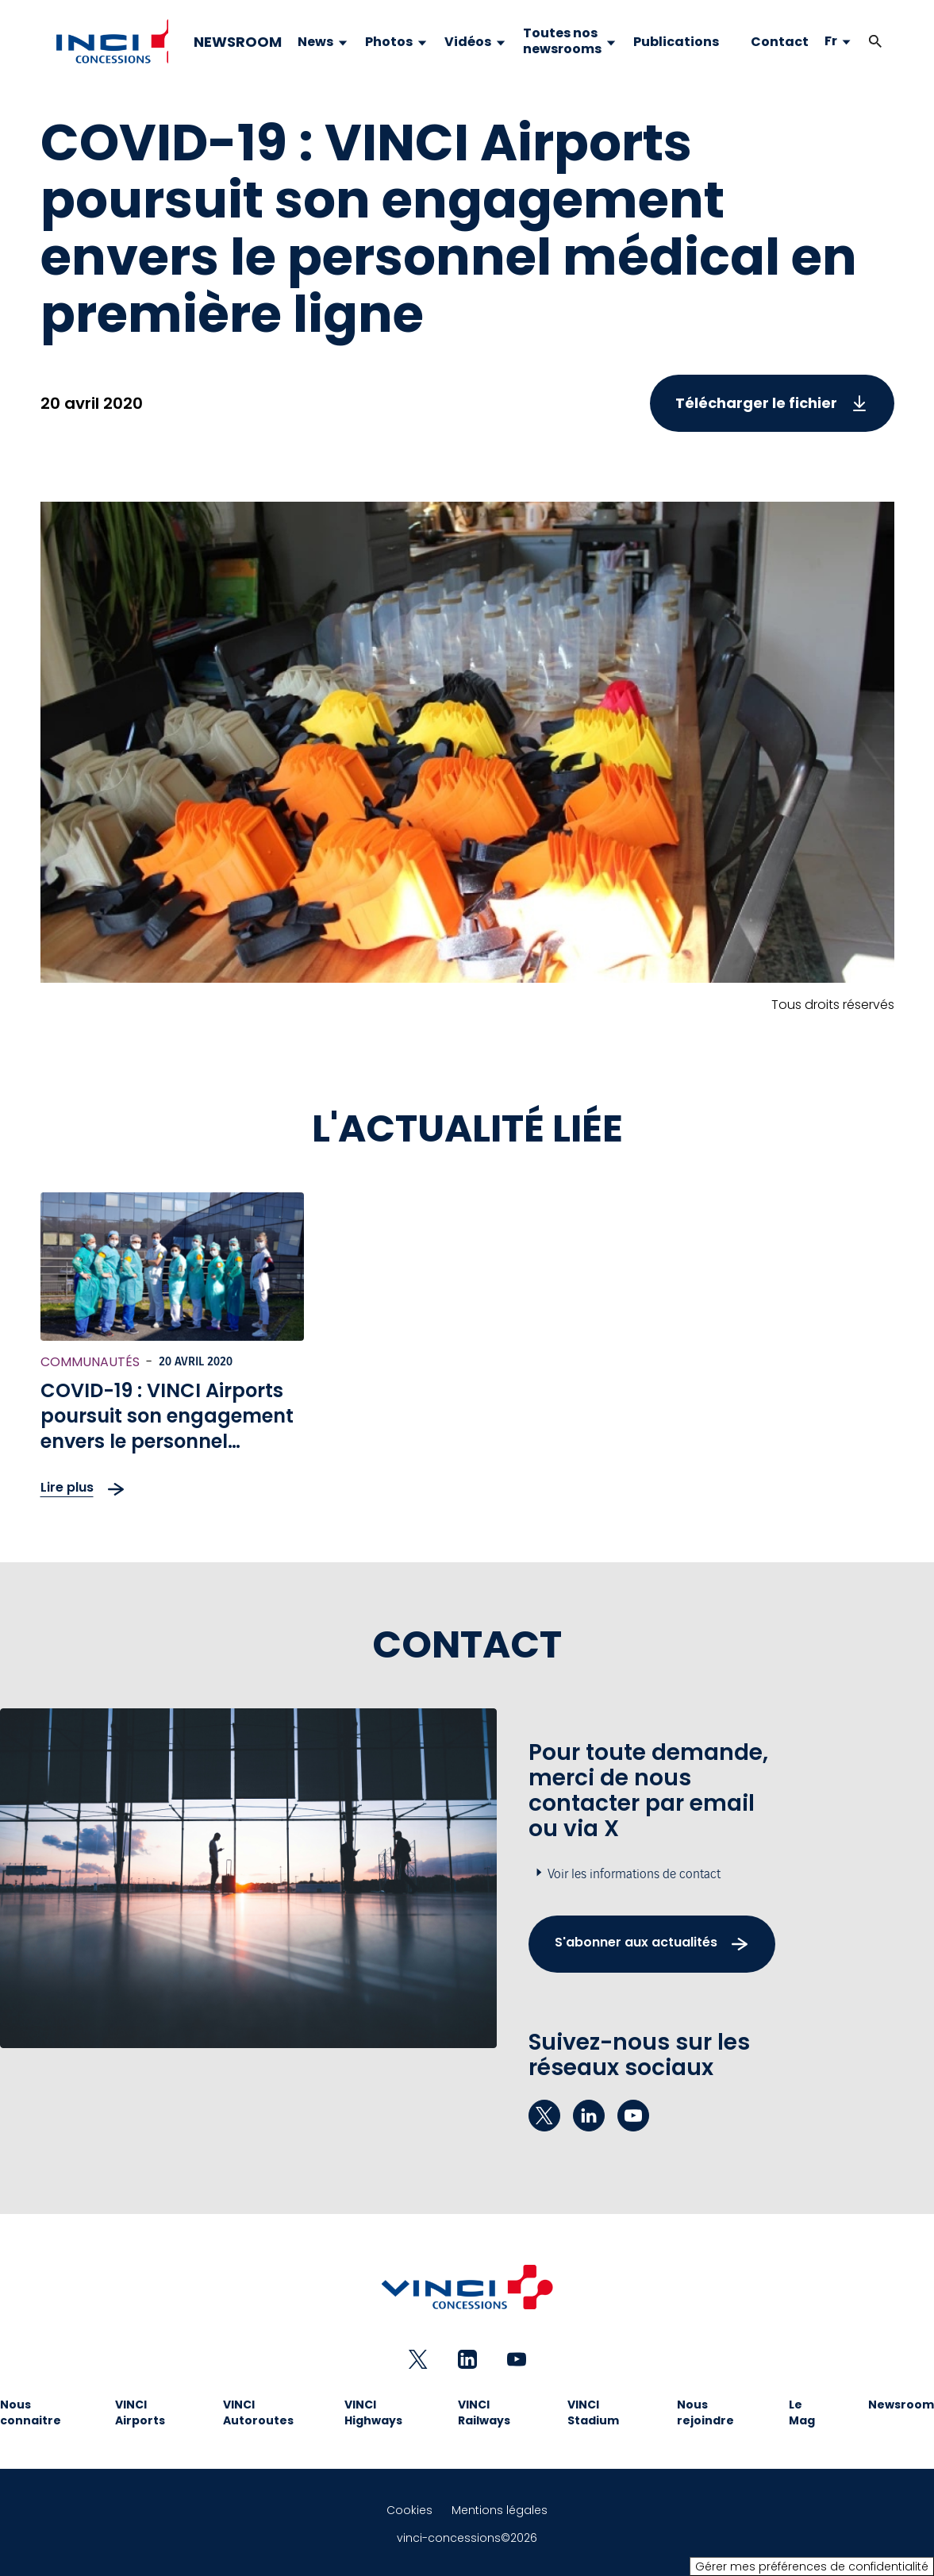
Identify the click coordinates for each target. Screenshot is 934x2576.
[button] (875, 42)
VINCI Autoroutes (258, 2412)
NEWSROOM (238, 42)
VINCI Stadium (593, 2412)
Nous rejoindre (705, 2412)
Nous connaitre (30, 2412)
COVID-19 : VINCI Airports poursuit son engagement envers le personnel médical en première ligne (167, 1428)
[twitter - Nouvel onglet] (544, 2115)
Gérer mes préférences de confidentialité (811, 2566)
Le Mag (802, 2412)
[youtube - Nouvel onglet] (633, 2115)
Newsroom (901, 2404)
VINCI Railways (484, 2412)
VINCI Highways (373, 2412)
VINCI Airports (140, 2412)
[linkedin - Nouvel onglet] (589, 2115)
